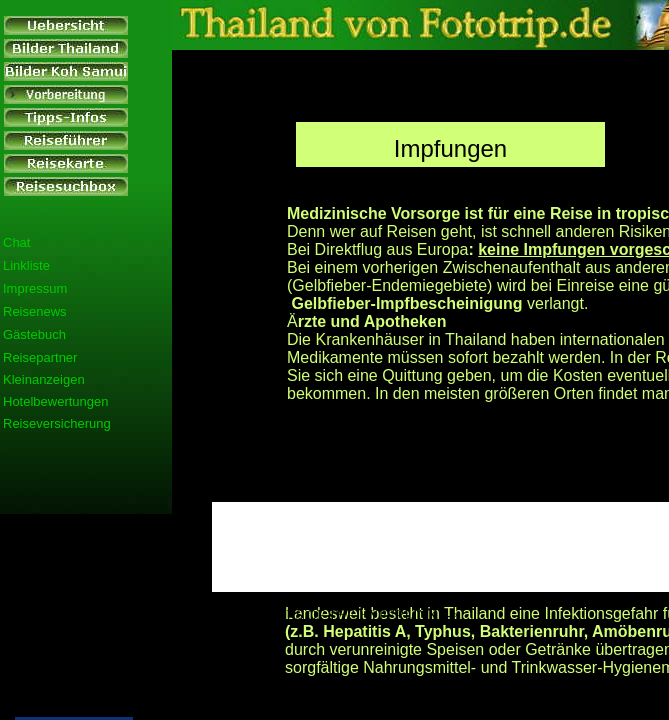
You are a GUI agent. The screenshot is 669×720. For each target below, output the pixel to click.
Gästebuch (34, 334)
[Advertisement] (72, 531)
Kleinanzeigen (44, 379)
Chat (16, 242)
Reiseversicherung (57, 423)
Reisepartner (40, 357)
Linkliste (26, 265)
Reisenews (35, 311)
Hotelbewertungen (56, 401)
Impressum (35, 288)
